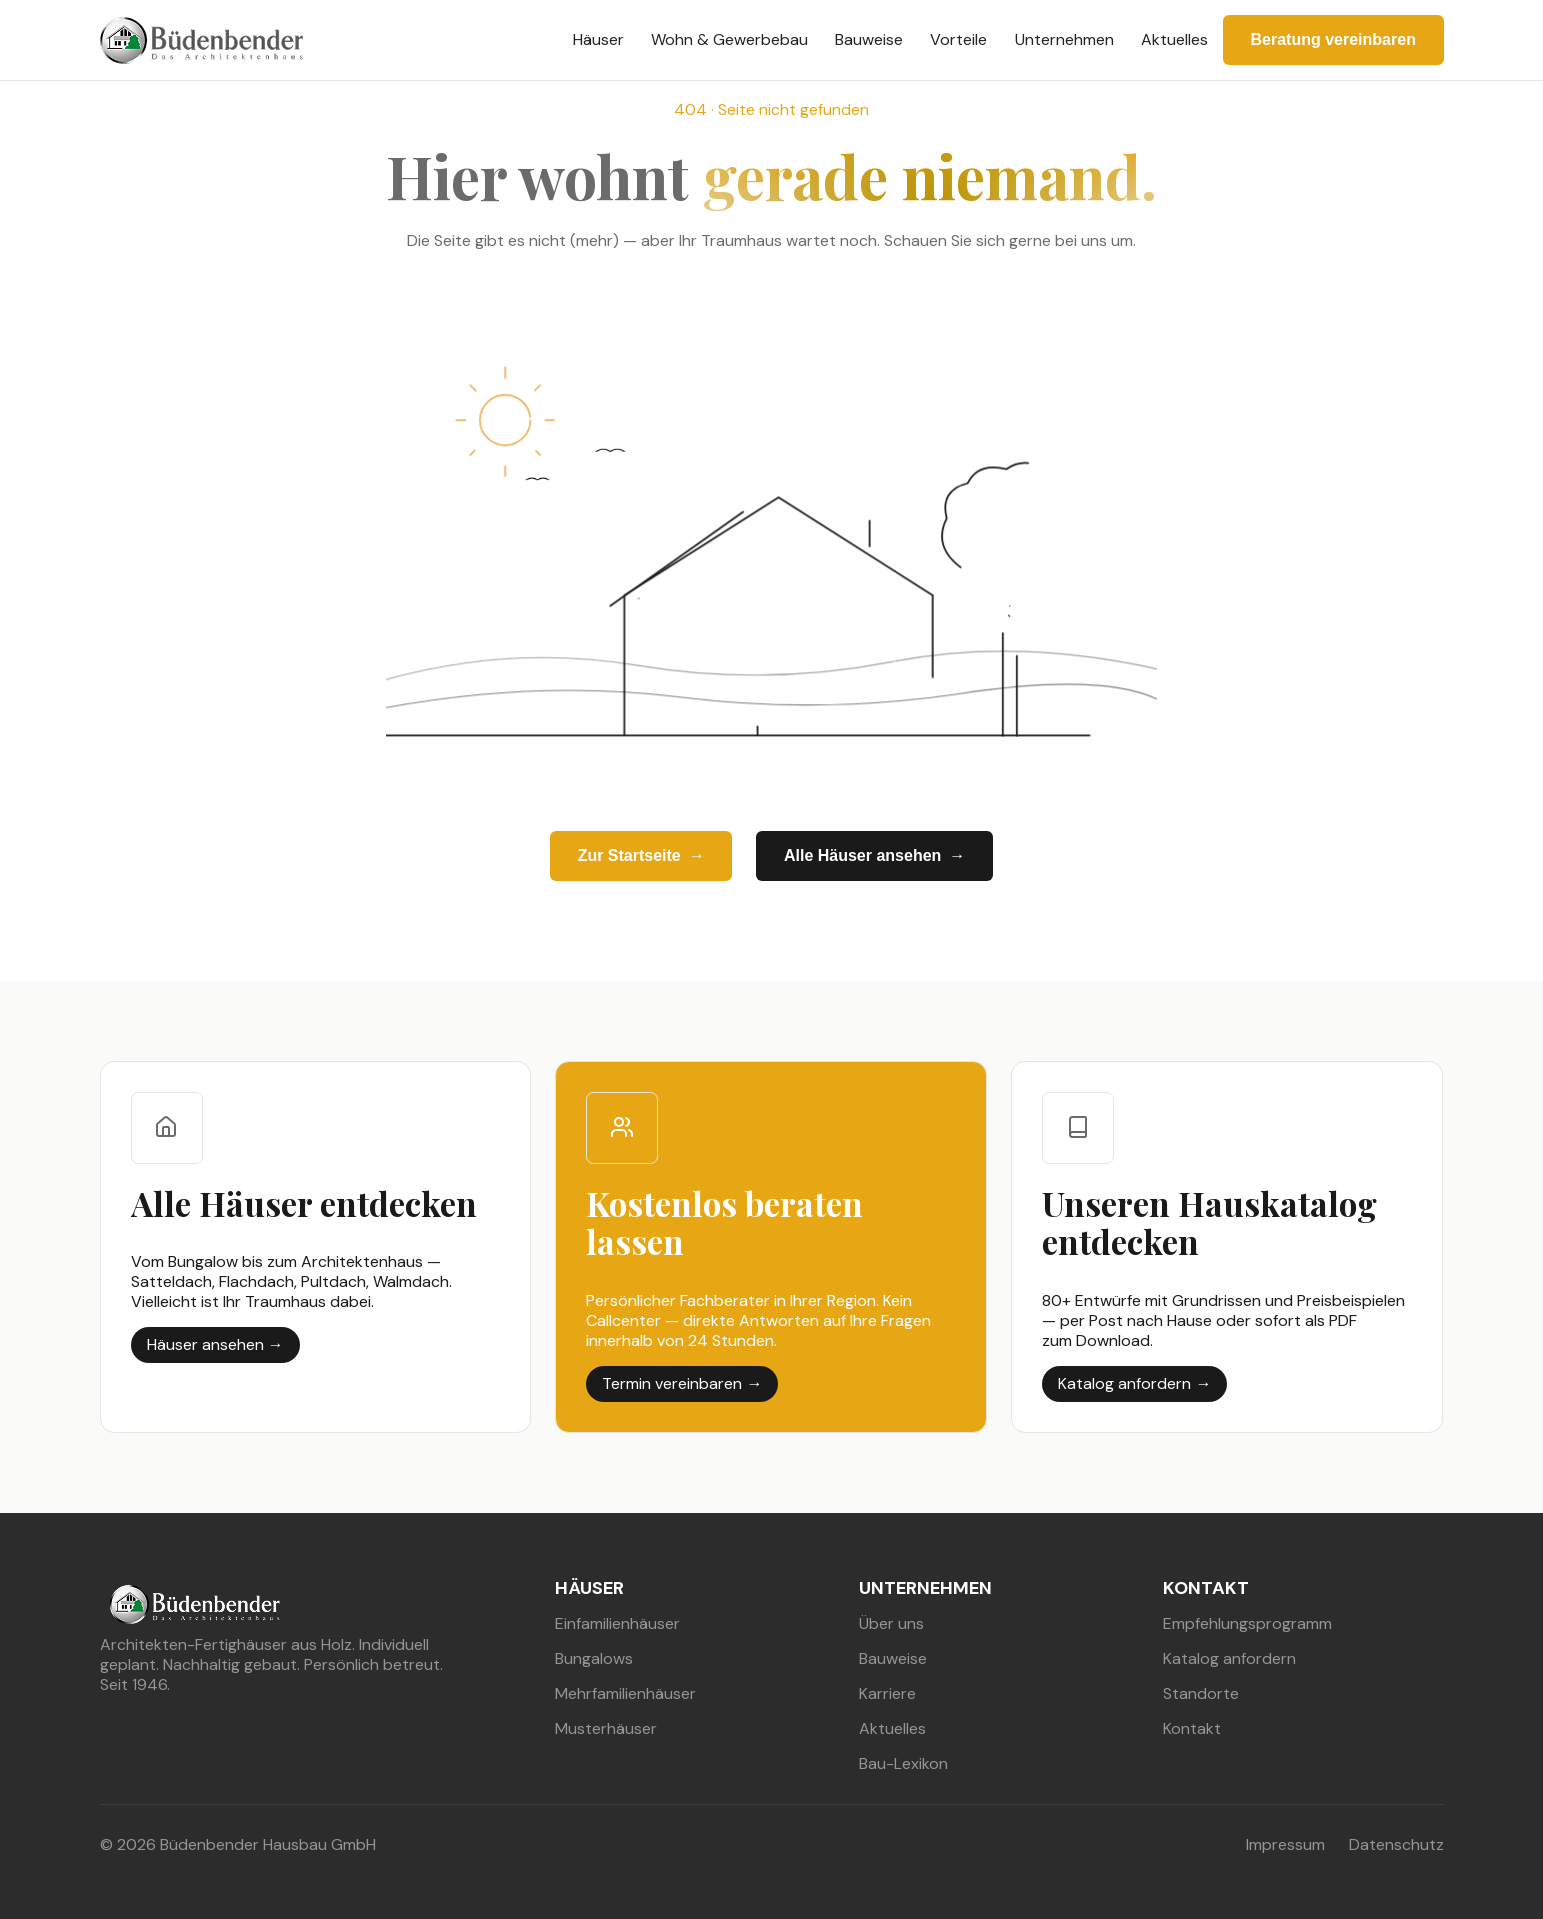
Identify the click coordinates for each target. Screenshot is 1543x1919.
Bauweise (869, 39)
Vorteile (958, 39)
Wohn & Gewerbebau (729, 39)
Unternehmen (1064, 39)
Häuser (598, 39)
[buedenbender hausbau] (201, 40)
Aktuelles (1174, 39)
